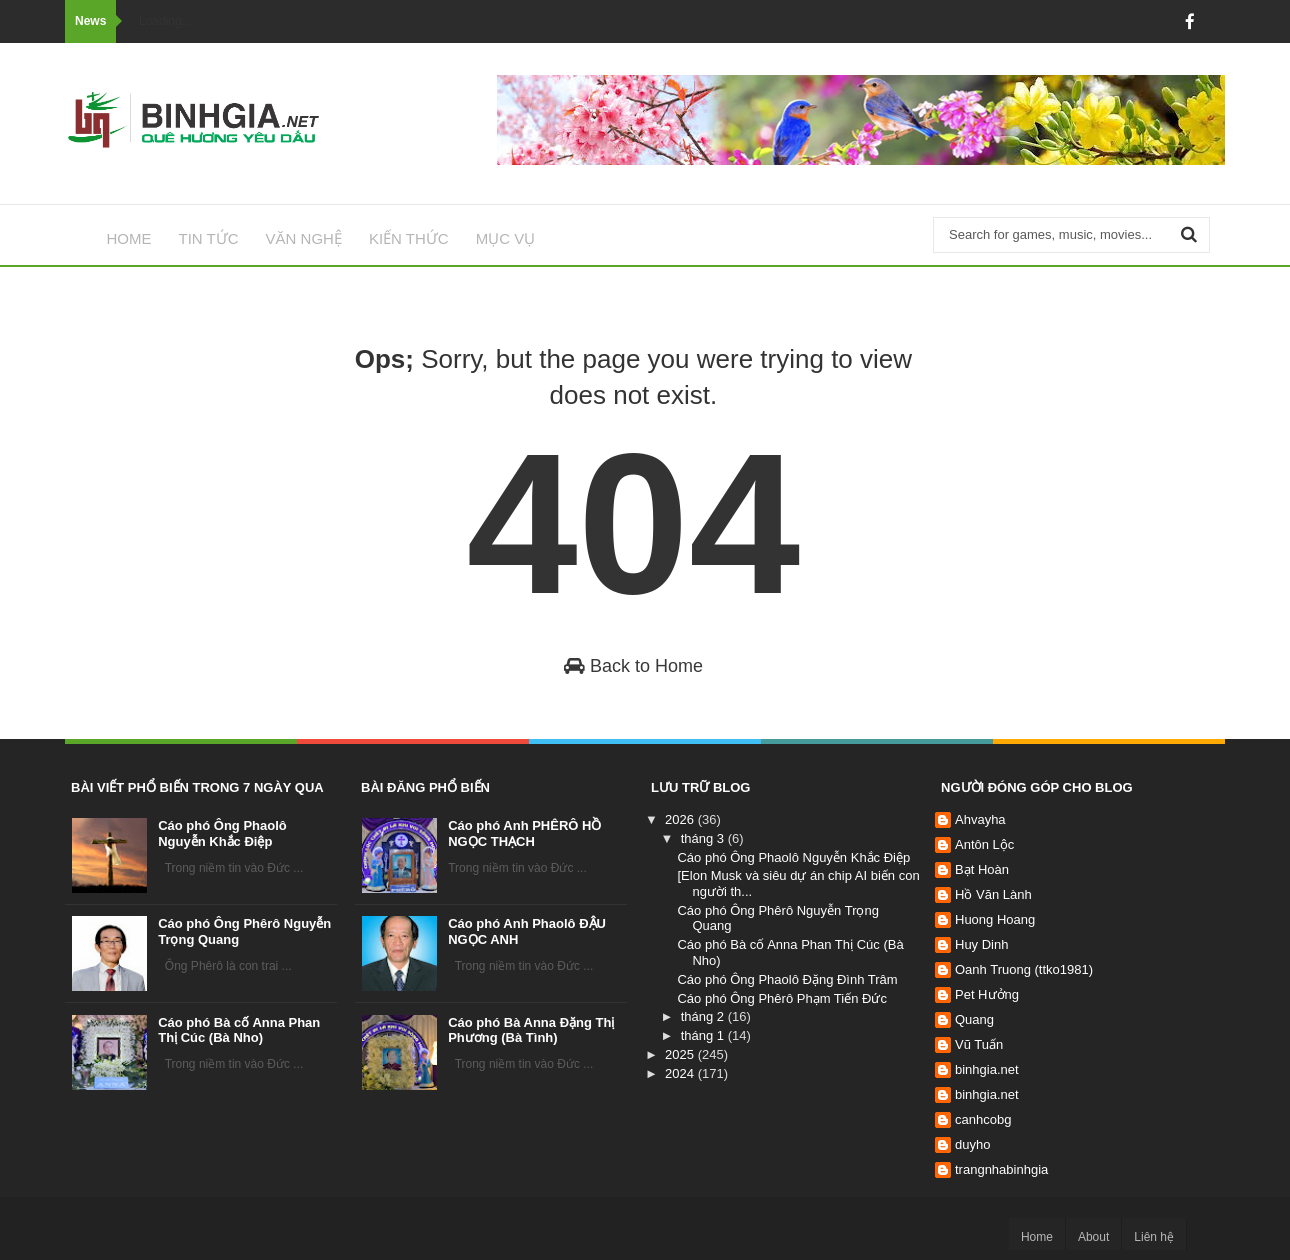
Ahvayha (980, 819)
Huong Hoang (995, 919)
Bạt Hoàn (982, 869)
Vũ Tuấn (979, 1044)
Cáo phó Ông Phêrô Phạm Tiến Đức (781, 998)
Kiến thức (409, 238)
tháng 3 (704, 838)
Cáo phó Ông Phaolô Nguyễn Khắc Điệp (222, 833)
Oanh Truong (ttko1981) (1024, 969)
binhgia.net (987, 1069)
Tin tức (209, 238)
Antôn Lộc (984, 844)
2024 (681, 1073)
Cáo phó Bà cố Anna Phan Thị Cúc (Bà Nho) (239, 1030)
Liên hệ (1154, 1237)
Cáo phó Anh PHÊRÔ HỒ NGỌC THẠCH (524, 833)
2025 (681, 1054)
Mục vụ (506, 238)
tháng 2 (704, 1016)
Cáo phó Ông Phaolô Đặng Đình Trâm (787, 979)
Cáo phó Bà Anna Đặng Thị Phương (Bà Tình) (531, 1030)
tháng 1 (704, 1035)
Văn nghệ (304, 238)
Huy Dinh (981, 944)
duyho (972, 1144)
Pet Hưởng (987, 994)
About (1093, 1237)
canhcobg (983, 1119)
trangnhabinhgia (1001, 1169)
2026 (681, 819)
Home (129, 238)
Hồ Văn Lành (993, 894)
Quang (974, 1019)
